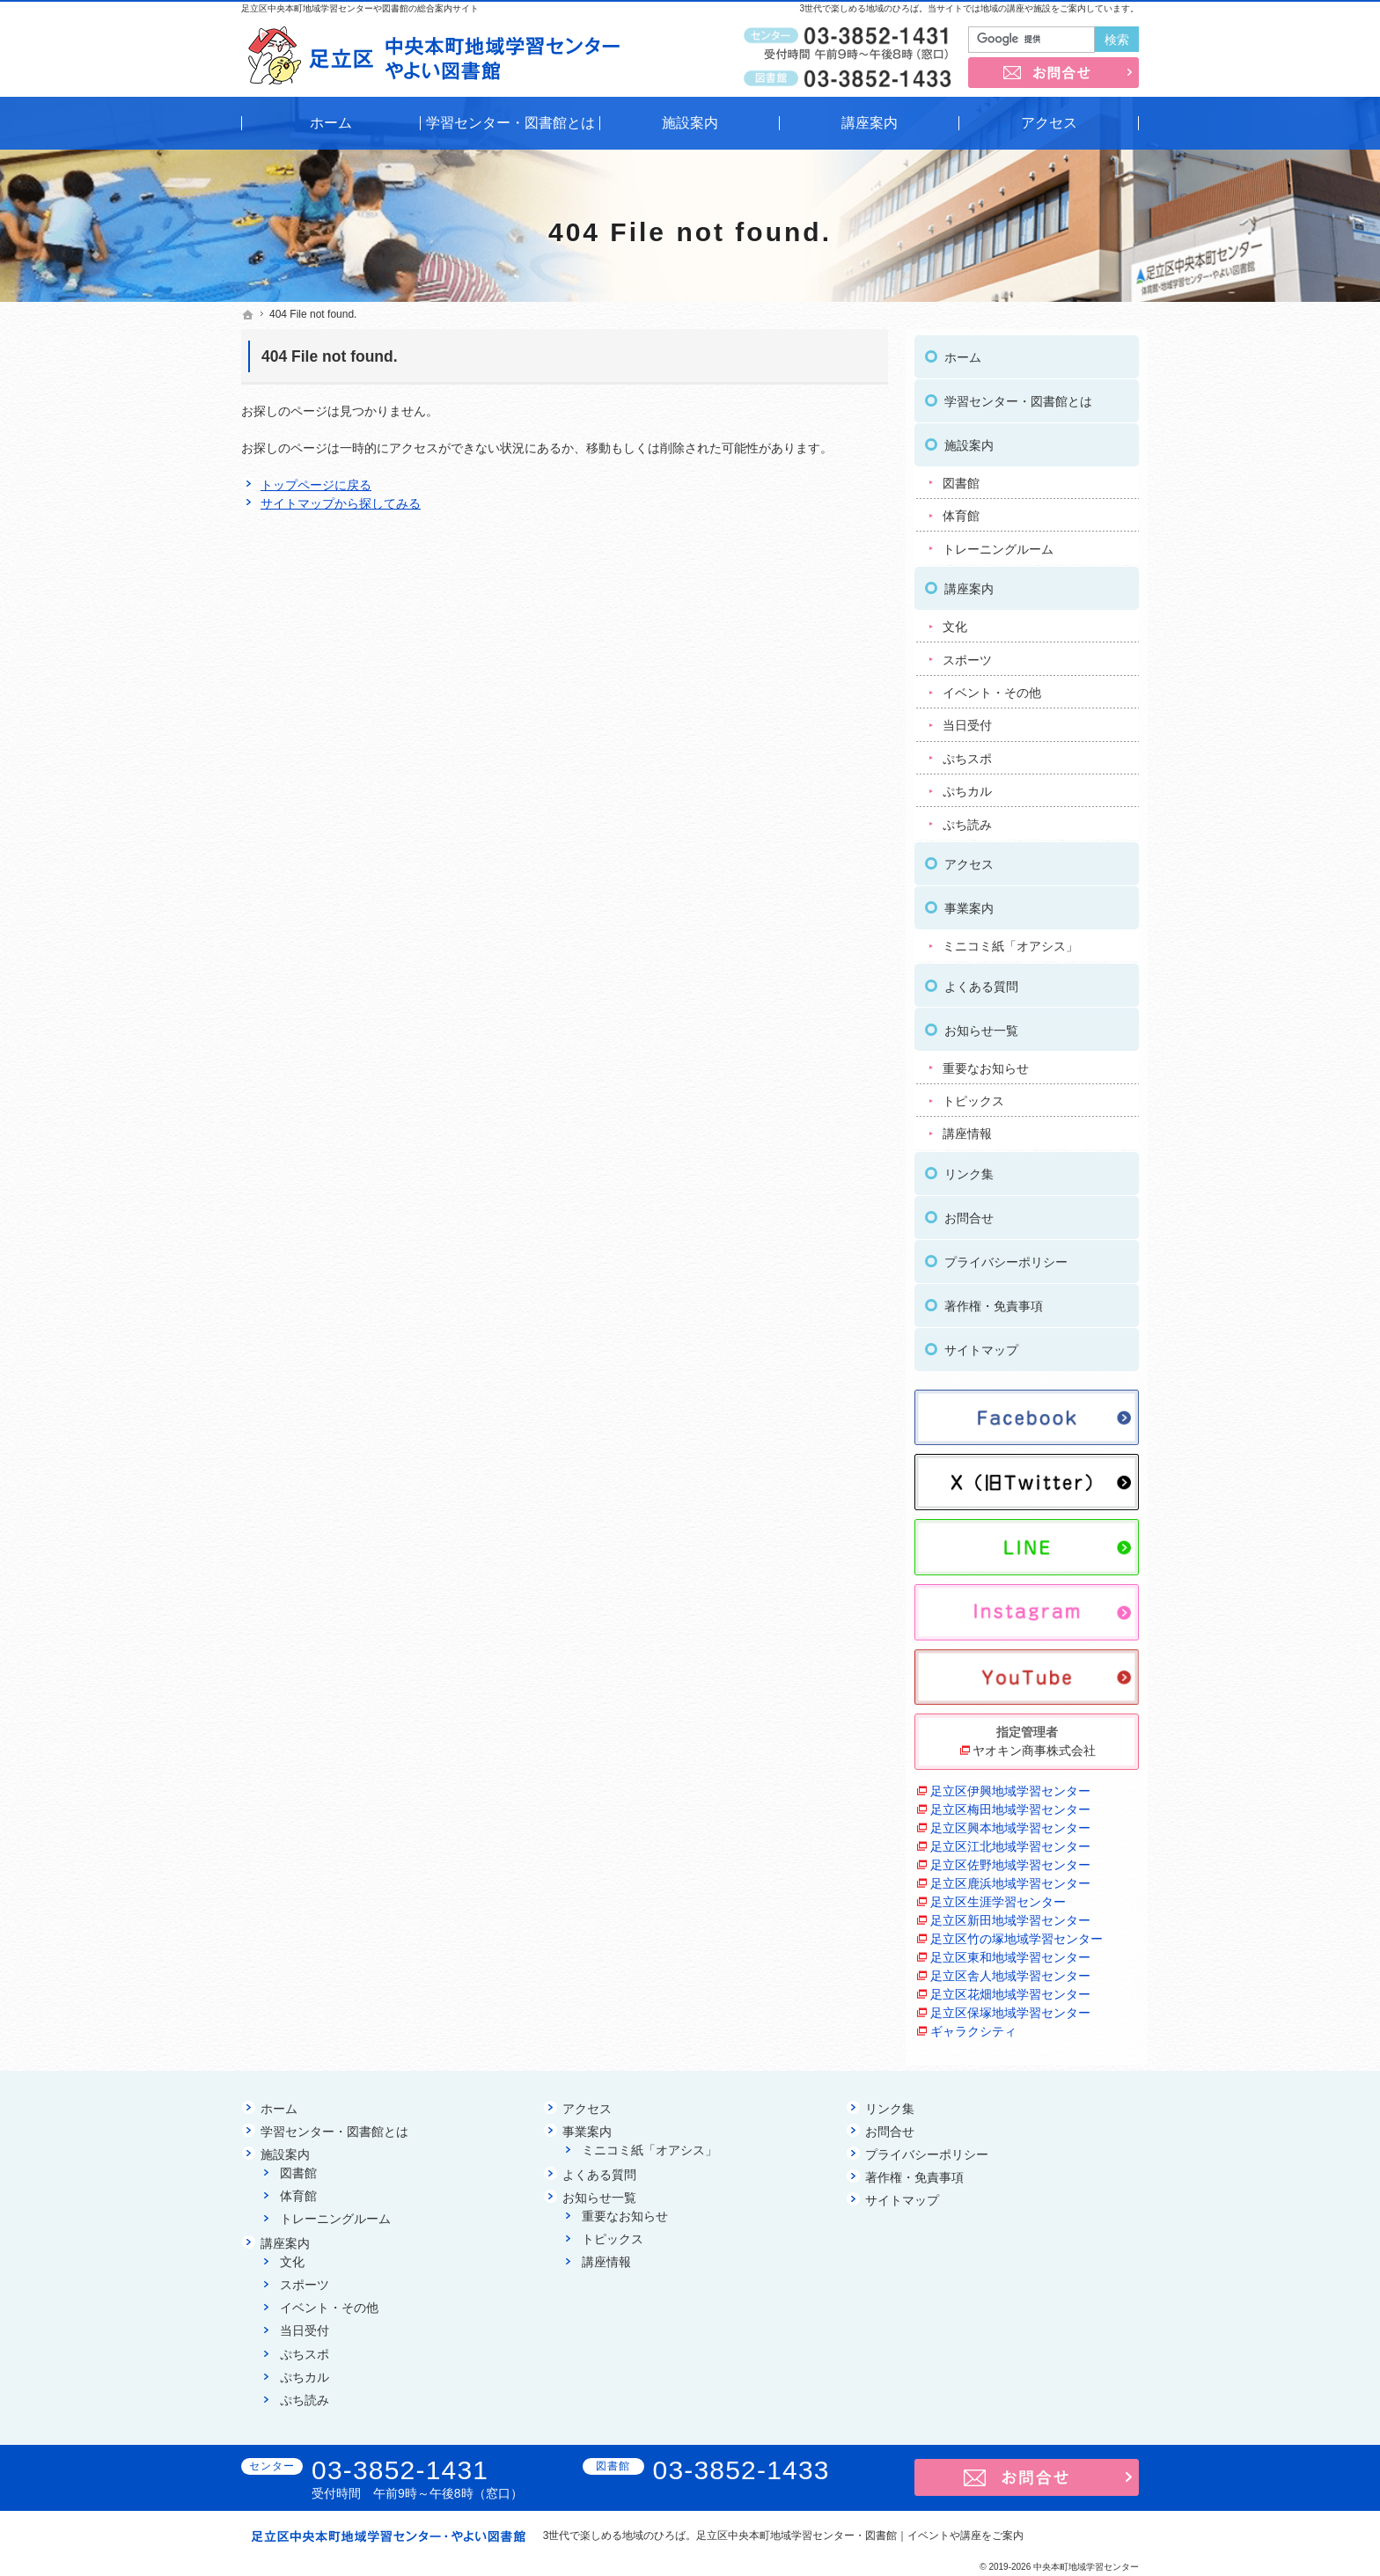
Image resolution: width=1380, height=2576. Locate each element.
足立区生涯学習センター (998, 1896)
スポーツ (967, 653)
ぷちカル (967, 785)
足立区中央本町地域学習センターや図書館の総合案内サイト (360, 8)
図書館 (961, 477)
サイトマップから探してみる (341, 503)
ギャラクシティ (973, 2025)
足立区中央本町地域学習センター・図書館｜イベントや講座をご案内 (860, 2535)
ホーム (962, 351)
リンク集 (969, 1168)
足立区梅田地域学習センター (1010, 1803)
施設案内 (969, 439)
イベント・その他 (992, 686)
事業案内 (969, 902)
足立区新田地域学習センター (1010, 1914)
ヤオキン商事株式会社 (1034, 1744)
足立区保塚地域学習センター (1010, 2007)
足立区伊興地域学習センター (1010, 1785)
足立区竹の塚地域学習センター (1016, 1933)
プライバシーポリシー (1006, 1256)
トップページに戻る (316, 485)
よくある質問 (981, 980)
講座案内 (969, 583)
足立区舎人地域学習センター (1010, 1970)
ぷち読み (967, 818)
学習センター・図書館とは (1018, 395)
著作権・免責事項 (993, 1300)
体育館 (961, 510)
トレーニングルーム (998, 543)
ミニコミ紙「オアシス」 (1010, 940)
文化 (955, 620)
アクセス (969, 858)
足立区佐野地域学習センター (1010, 1859)
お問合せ (969, 1212)
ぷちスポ (967, 752)
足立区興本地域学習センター (1010, 1822)
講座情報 (967, 1127)
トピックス (973, 1095)
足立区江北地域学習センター (1010, 1840)
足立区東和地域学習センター (1010, 1951)
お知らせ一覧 (981, 1024)
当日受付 (967, 719)
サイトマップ (981, 1344)
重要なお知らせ (986, 1061)
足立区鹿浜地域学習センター (1010, 1877)
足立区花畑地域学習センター (1010, 1988)
